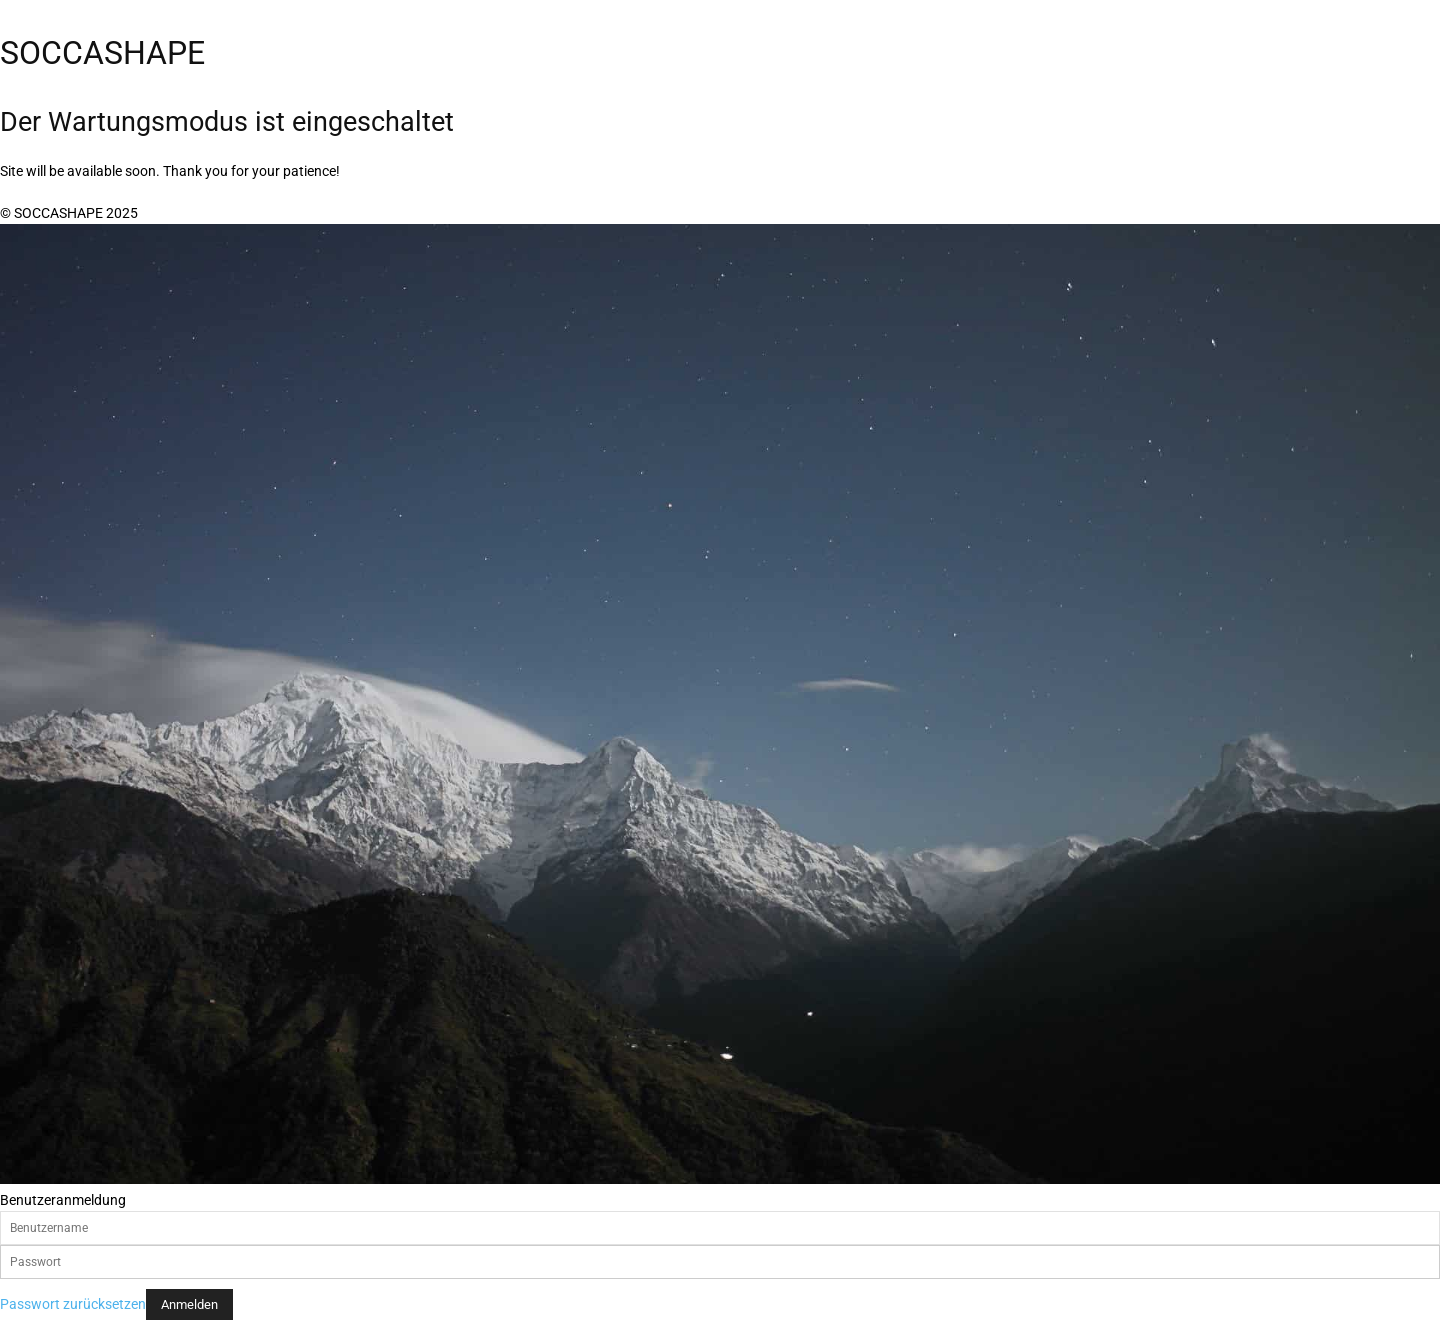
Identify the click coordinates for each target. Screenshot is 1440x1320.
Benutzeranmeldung (63, 1200)
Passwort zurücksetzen (73, 1304)
